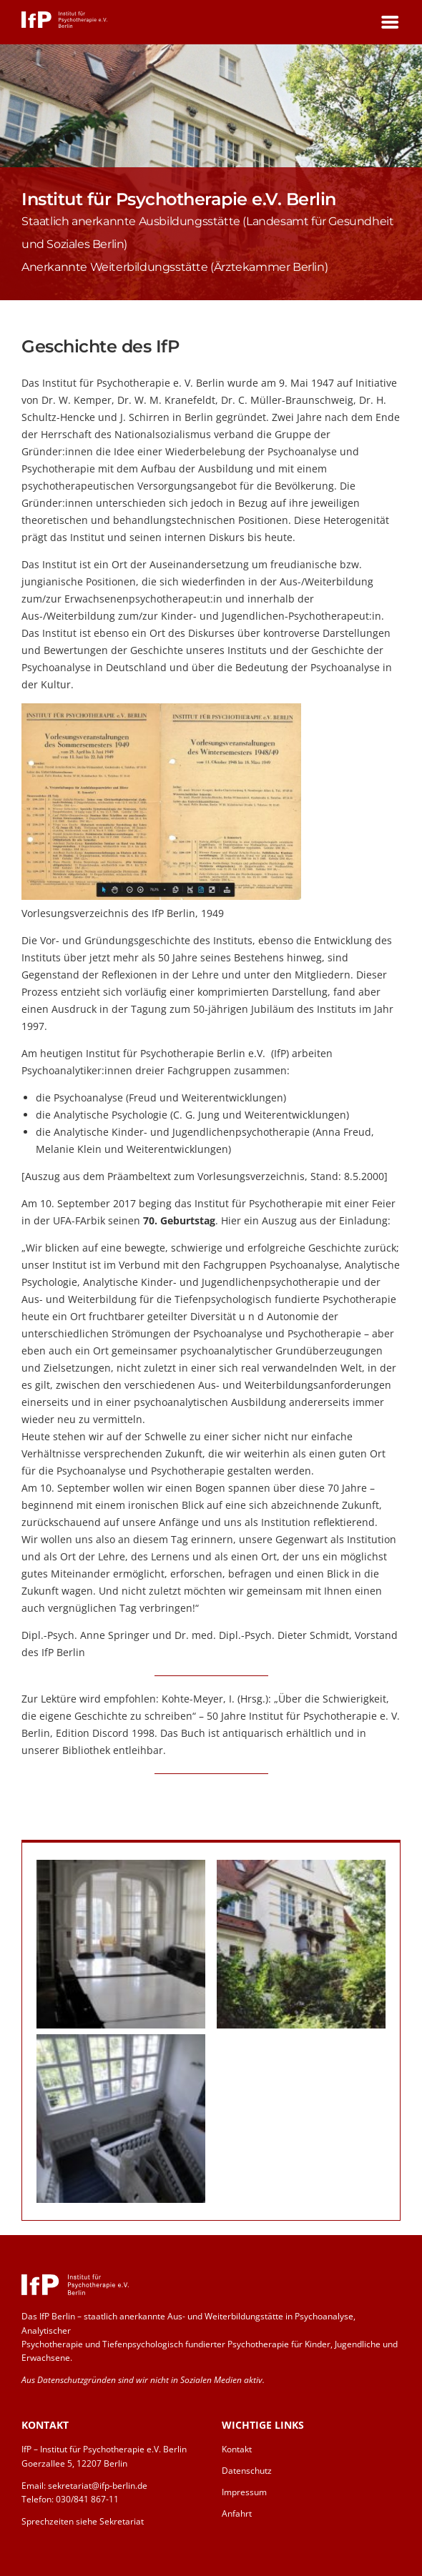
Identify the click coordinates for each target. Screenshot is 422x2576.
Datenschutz (247, 2470)
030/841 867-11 (87, 2499)
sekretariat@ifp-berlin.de (97, 2486)
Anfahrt (237, 2513)
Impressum (244, 2492)
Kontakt (237, 2449)
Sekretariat (121, 2521)
